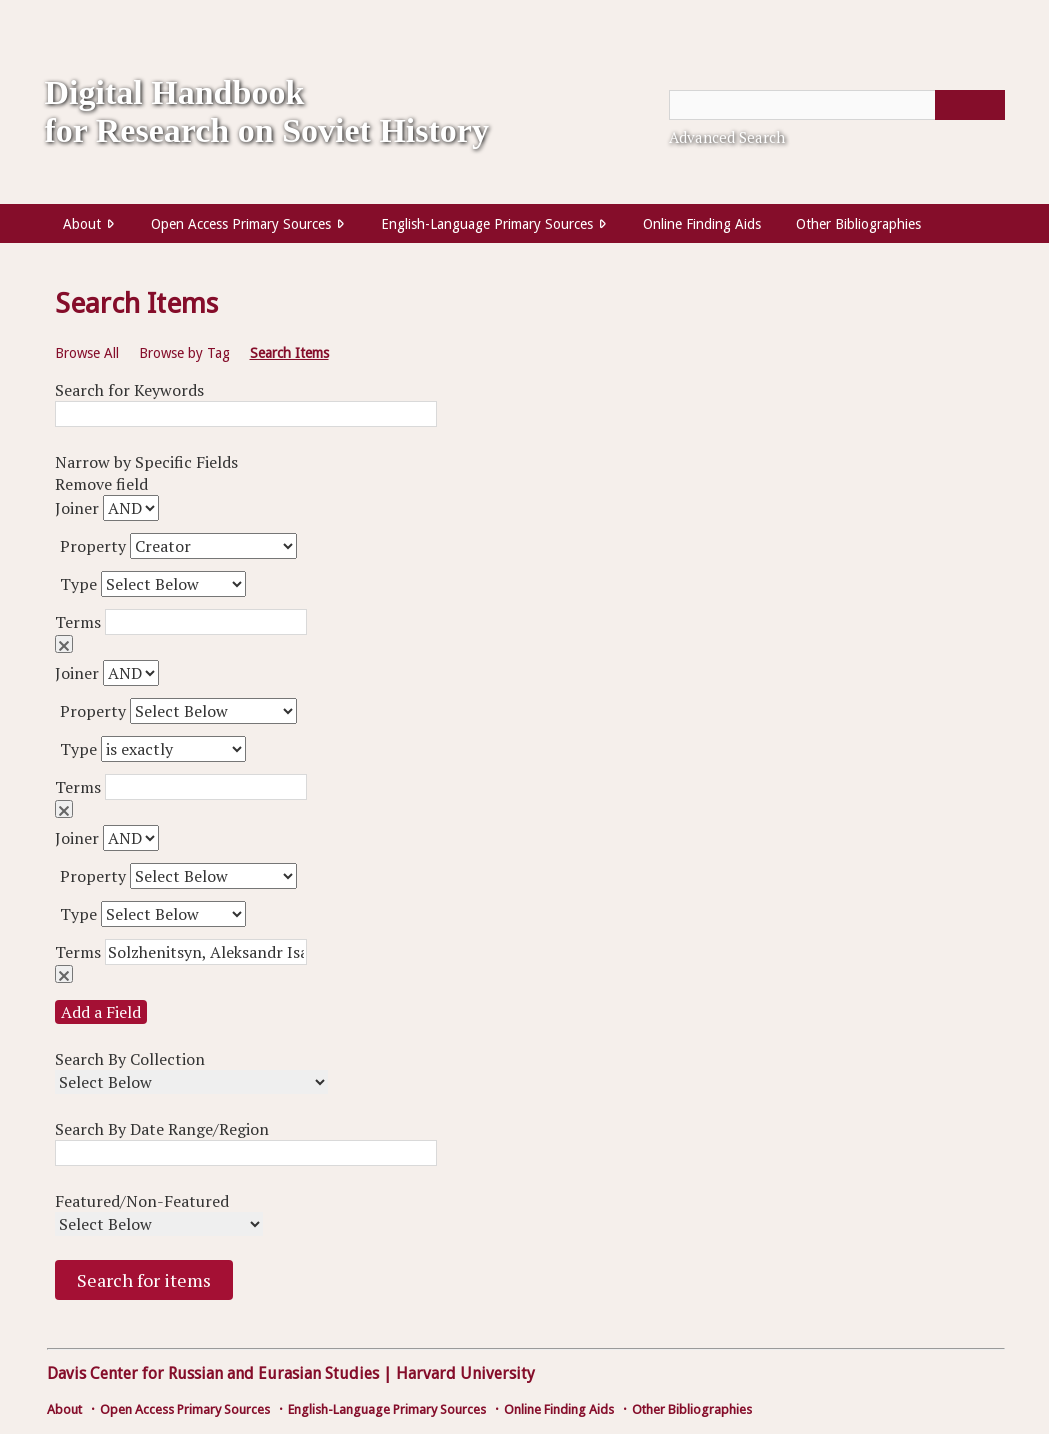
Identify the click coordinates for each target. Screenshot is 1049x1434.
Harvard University (465, 1373)
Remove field (64, 644)
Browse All (87, 353)
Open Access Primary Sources (241, 224)
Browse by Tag (184, 353)
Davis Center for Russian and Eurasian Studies (213, 1373)
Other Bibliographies (858, 224)
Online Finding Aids (702, 224)
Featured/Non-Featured (142, 1201)
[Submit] (970, 105)
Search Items (289, 353)
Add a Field (101, 1012)
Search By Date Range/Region (162, 1129)
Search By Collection (130, 1059)
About (82, 224)
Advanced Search (727, 137)
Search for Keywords (129, 390)
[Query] (837, 105)
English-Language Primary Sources (487, 224)
